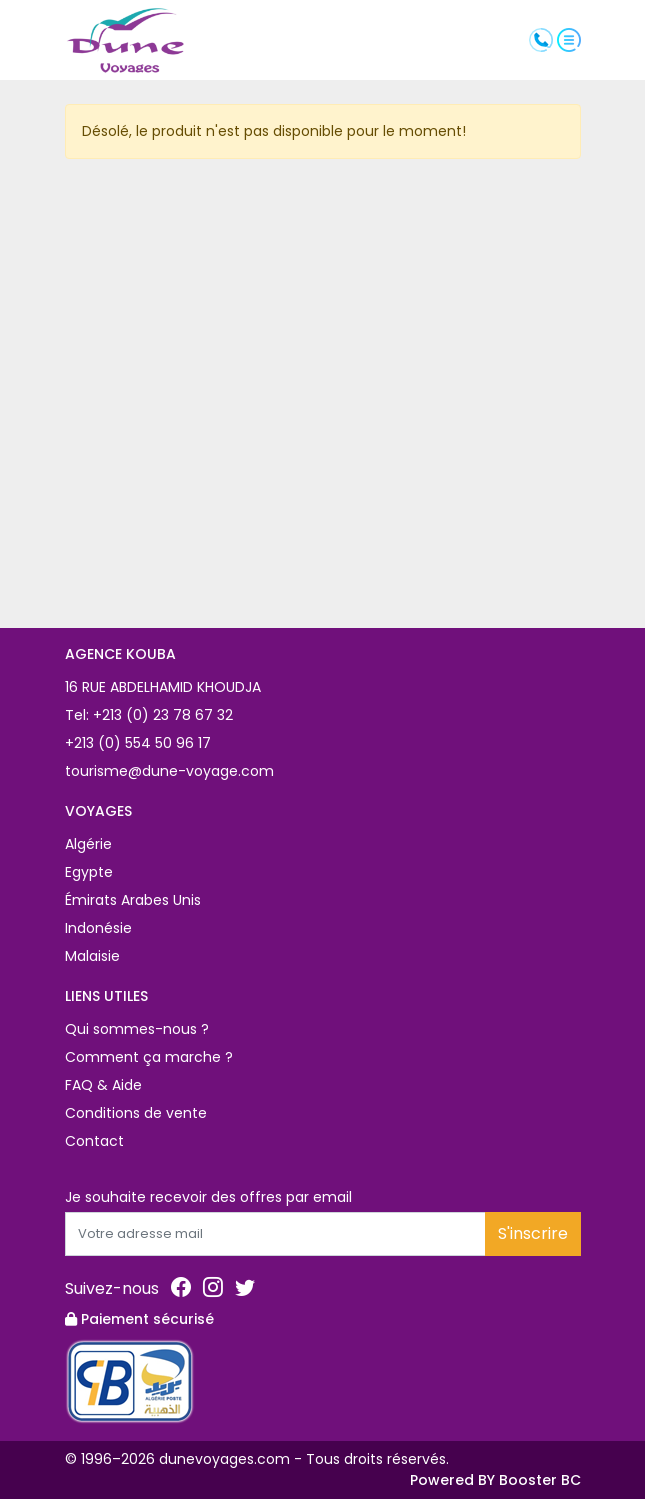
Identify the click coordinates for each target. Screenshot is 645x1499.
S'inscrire (533, 1233)
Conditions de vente (136, 1113)
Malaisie (92, 956)
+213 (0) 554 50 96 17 (138, 743)
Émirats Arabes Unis (133, 900)
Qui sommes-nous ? (137, 1029)
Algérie (88, 844)
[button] (569, 39)
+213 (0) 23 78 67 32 (161, 715)
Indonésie (98, 928)
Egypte (89, 872)
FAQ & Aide (103, 1085)
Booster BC (540, 1480)
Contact (94, 1141)
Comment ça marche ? (149, 1057)
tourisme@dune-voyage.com (169, 771)
